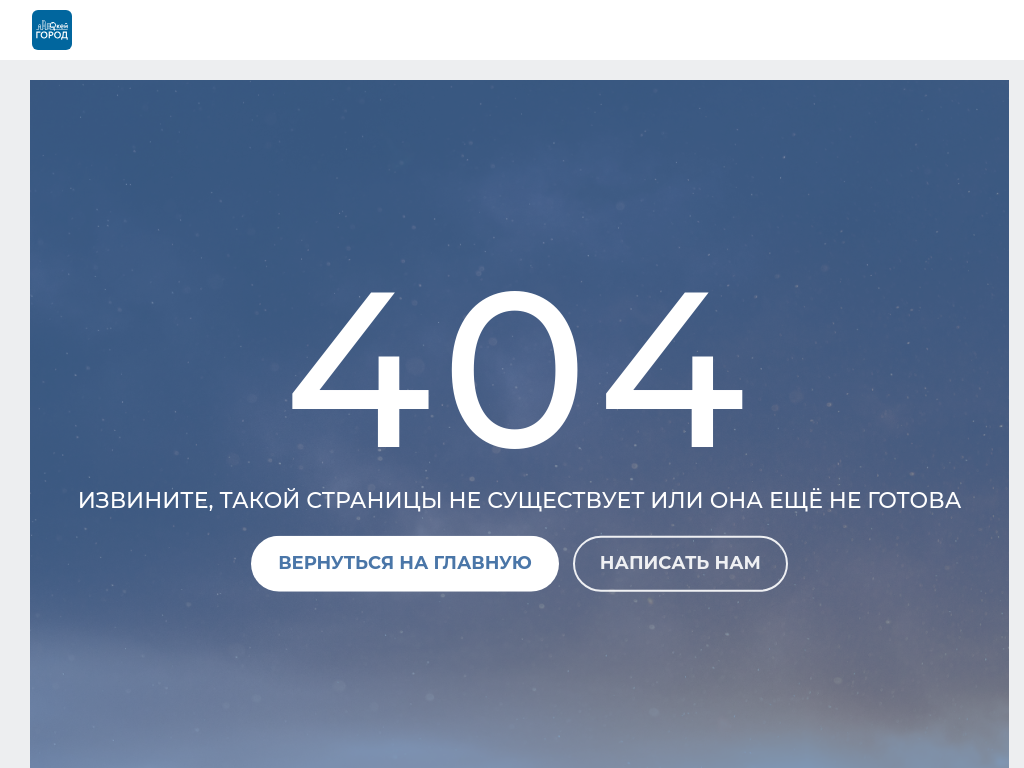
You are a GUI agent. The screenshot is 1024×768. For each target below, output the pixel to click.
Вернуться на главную (405, 563)
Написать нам (680, 563)
